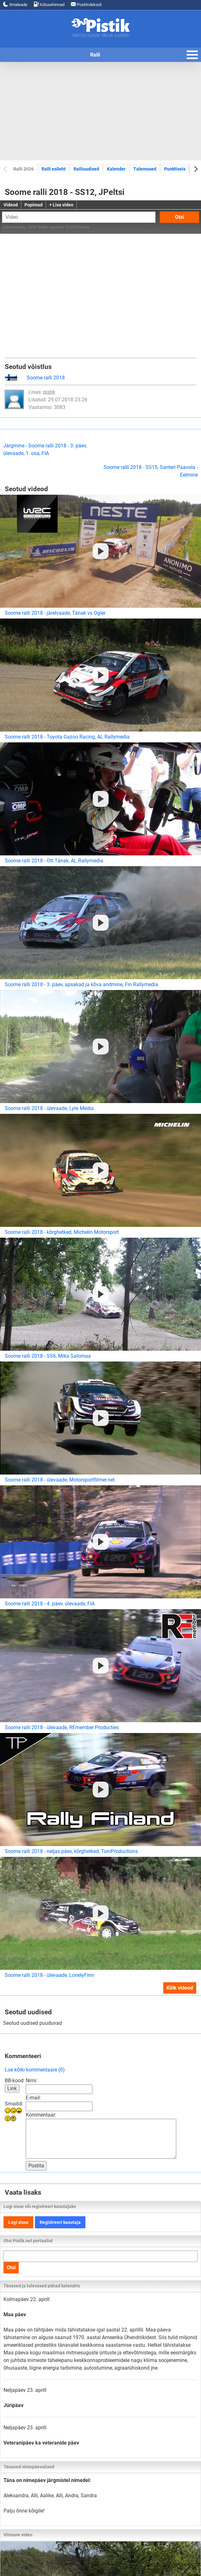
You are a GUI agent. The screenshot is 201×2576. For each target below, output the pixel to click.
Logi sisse (18, 2222)
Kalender (116, 168)
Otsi (179, 217)
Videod (10, 204)
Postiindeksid (86, 4)
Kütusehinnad (49, 4)
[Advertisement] (100, 111)
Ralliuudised (86, 168)
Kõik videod (179, 1988)
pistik (49, 392)
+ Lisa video (61, 204)
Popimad (33, 204)
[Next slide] (195, 168)
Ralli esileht (54, 168)
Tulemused (144, 168)
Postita (36, 2166)
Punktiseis (174, 168)
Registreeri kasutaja (60, 2222)
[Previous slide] (5, 168)
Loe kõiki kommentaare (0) (35, 2070)
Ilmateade (15, 4)
